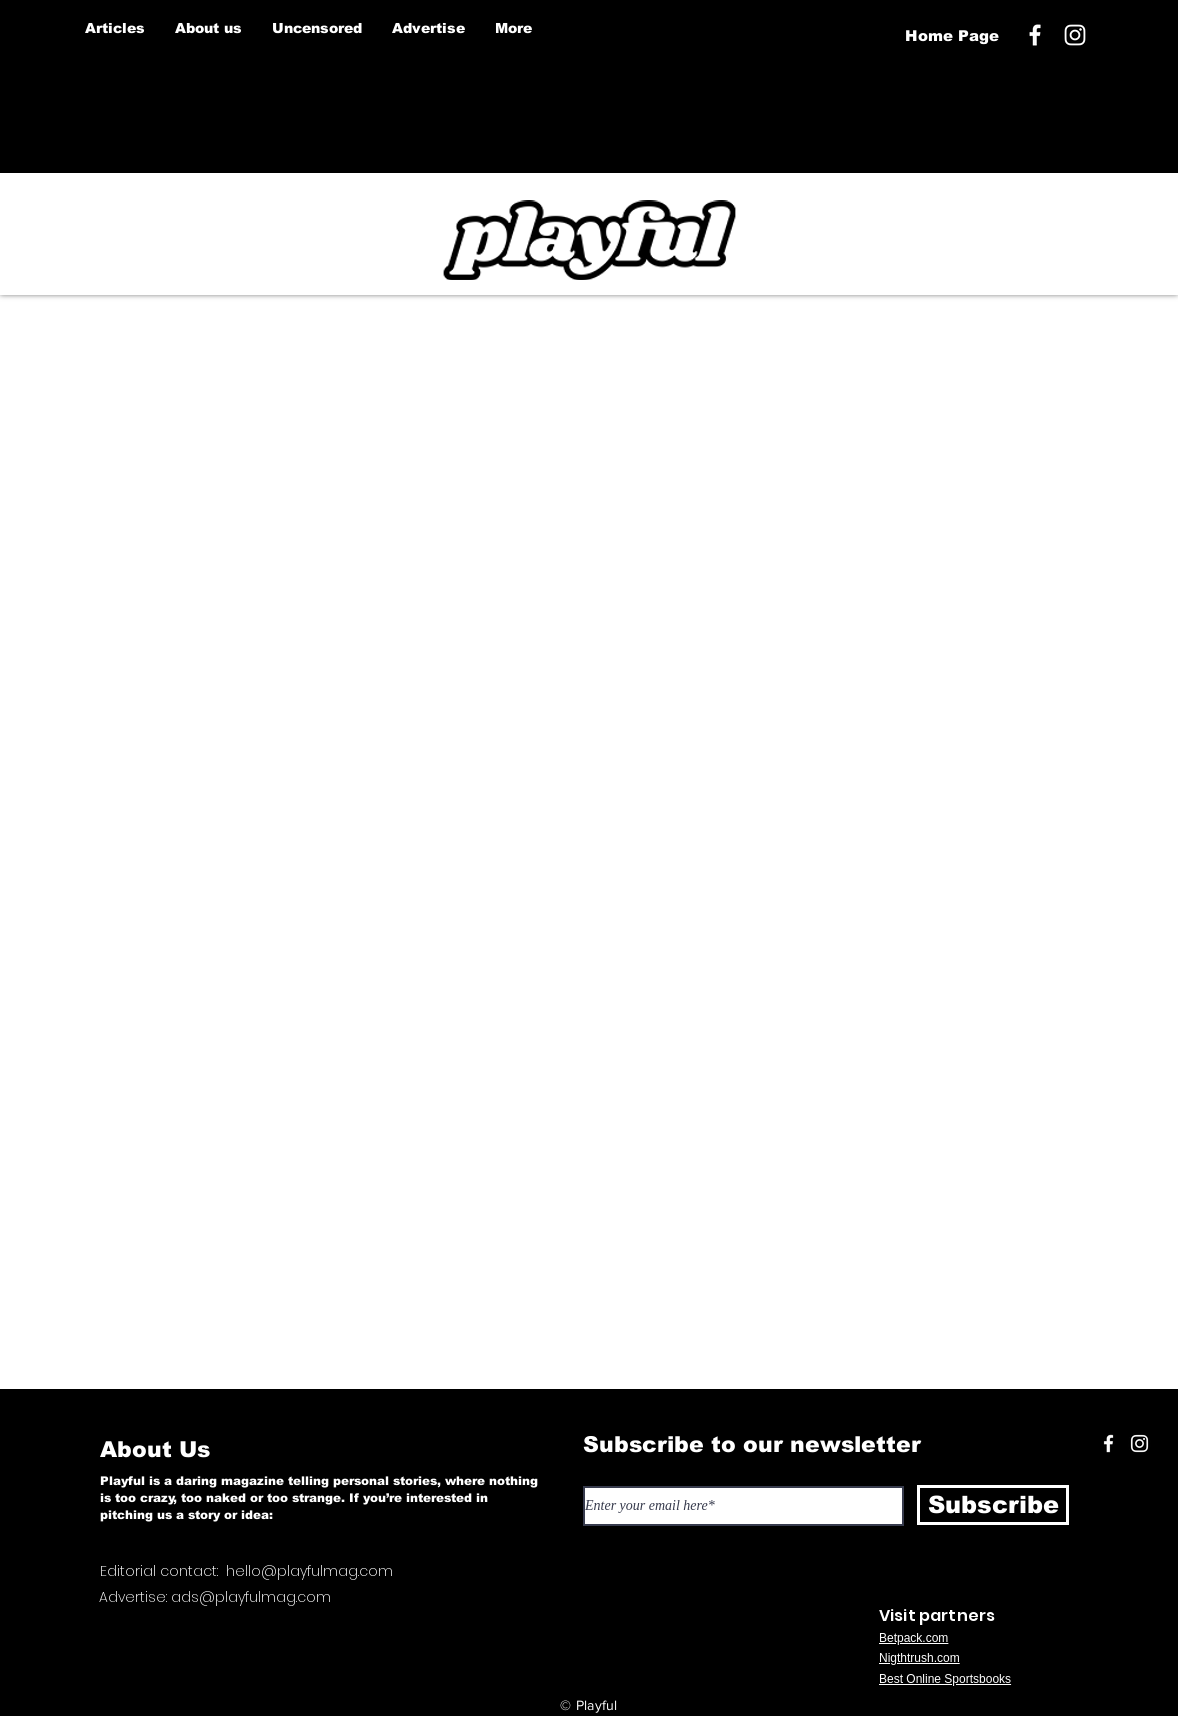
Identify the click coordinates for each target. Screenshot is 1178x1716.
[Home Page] (951, 35)
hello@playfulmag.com (309, 1571)
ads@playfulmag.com (251, 1597)
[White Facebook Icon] (1108, 1443)
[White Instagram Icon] (1075, 35)
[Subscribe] (993, 1505)
